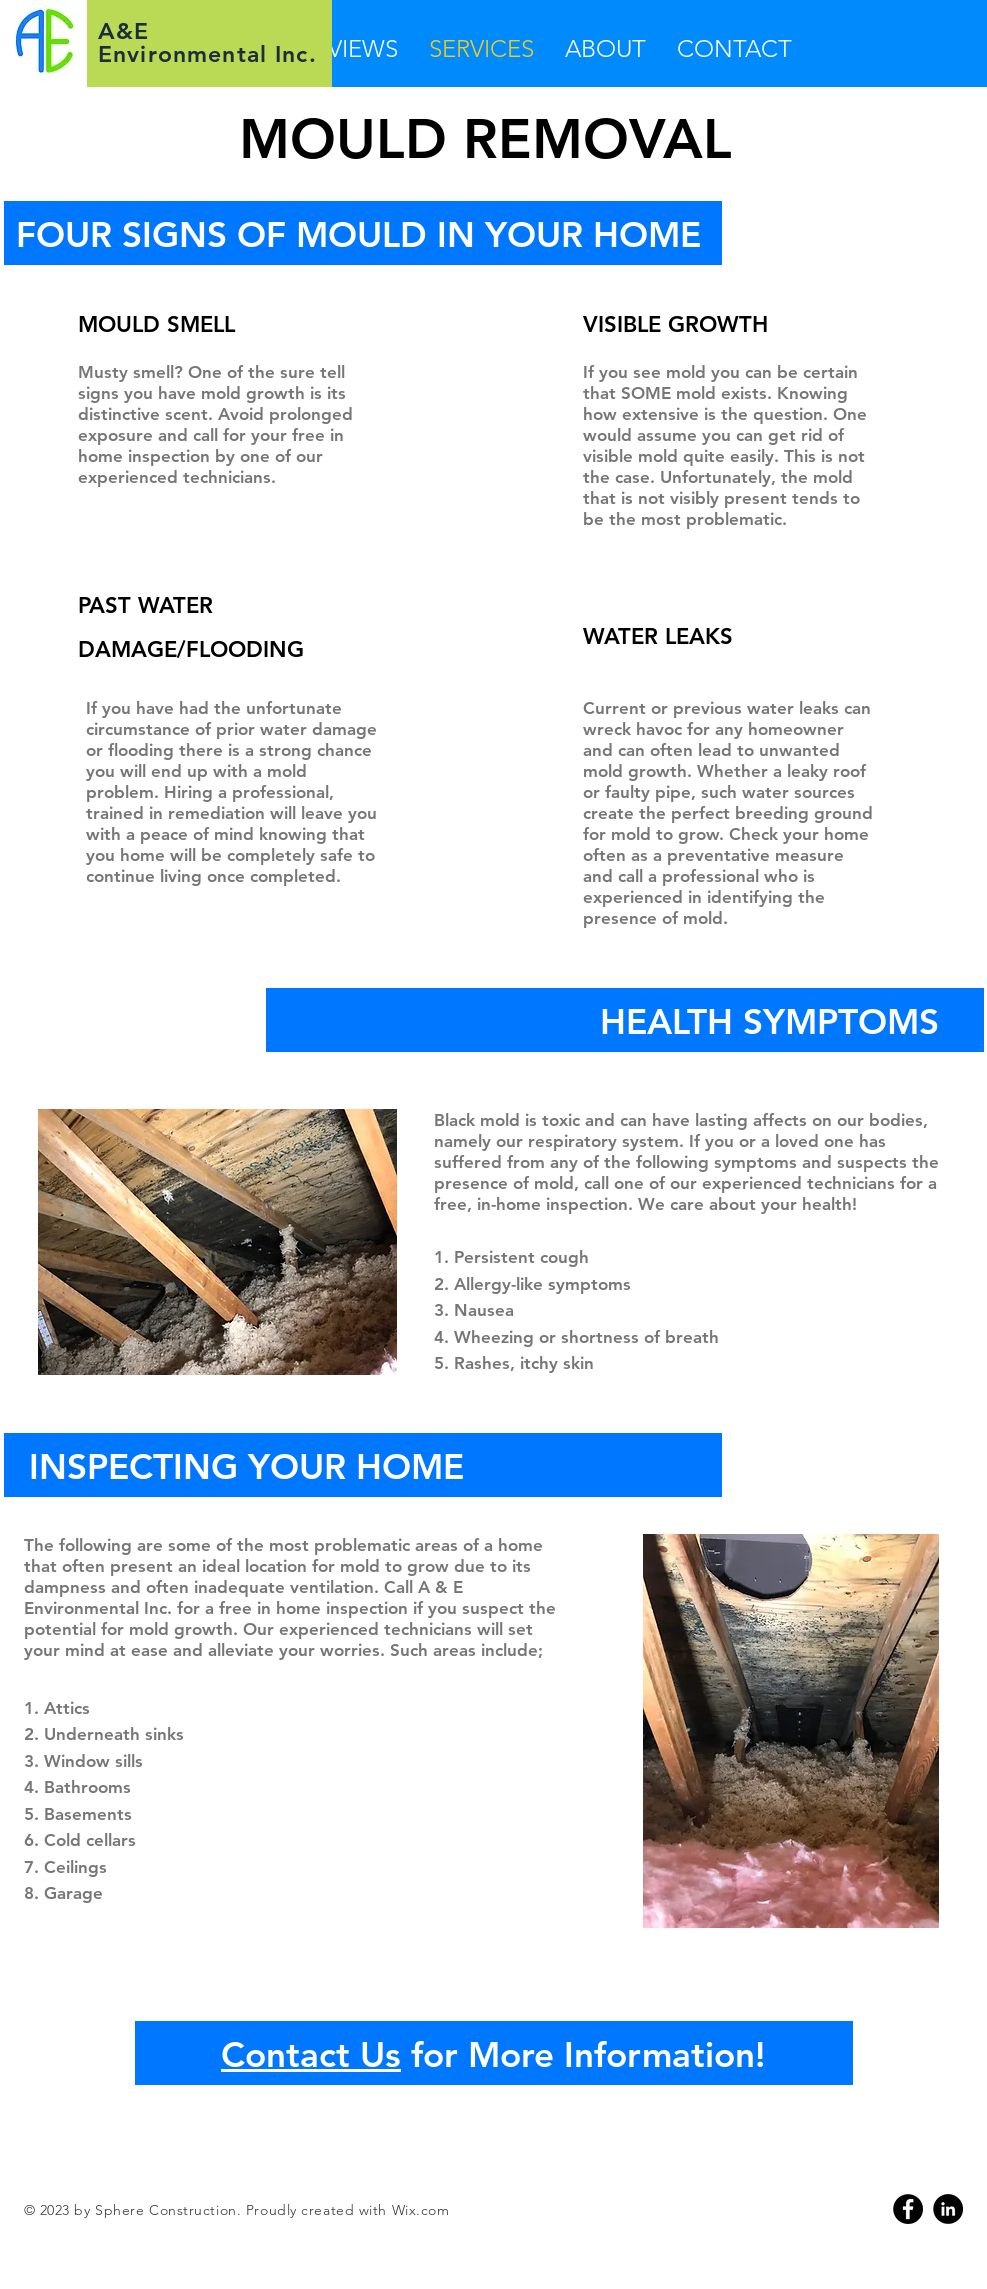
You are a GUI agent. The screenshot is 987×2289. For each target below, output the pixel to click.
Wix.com (421, 2210)
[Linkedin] (948, 2209)
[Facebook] (908, 2209)
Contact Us (311, 2054)
